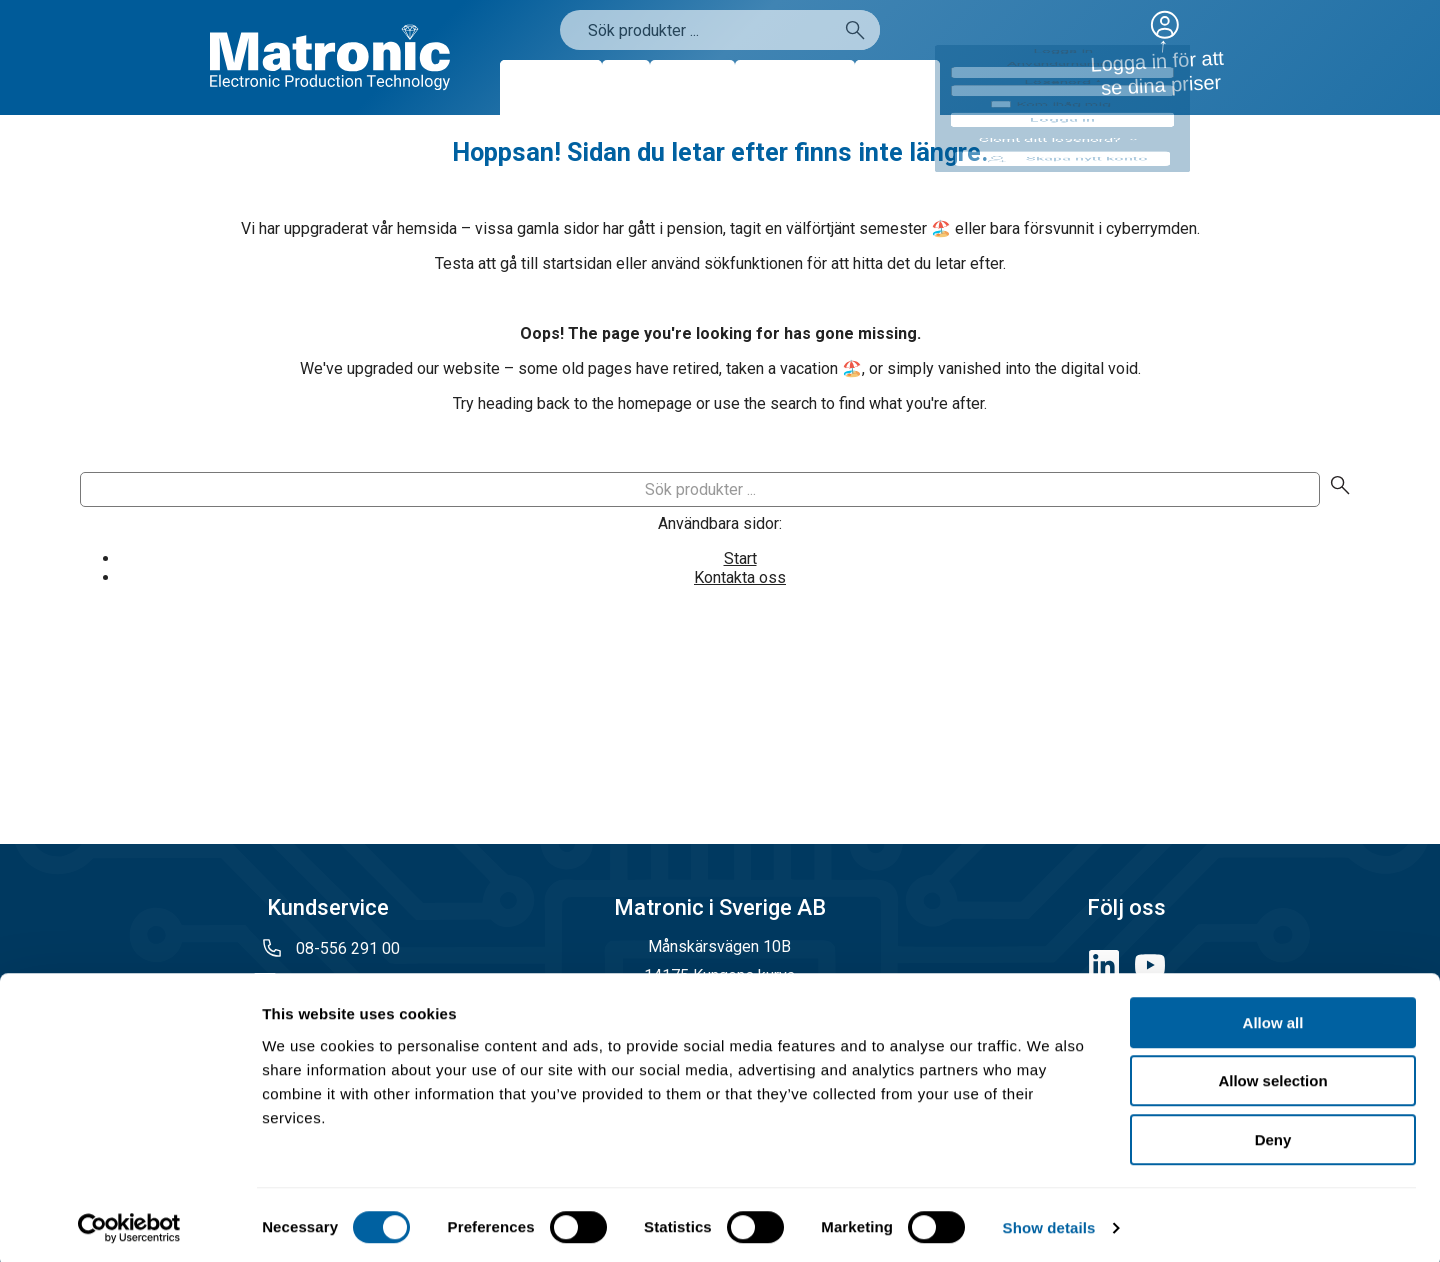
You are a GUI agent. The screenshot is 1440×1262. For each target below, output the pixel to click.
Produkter (551, 87)
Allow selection (1272, 1076)
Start (740, 558)
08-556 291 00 (346, 948)
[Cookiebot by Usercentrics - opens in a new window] (129, 1223)
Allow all (1273, 1017)
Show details (1049, 1222)
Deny (1273, 1134)
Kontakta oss (740, 577)
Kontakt (897, 87)
